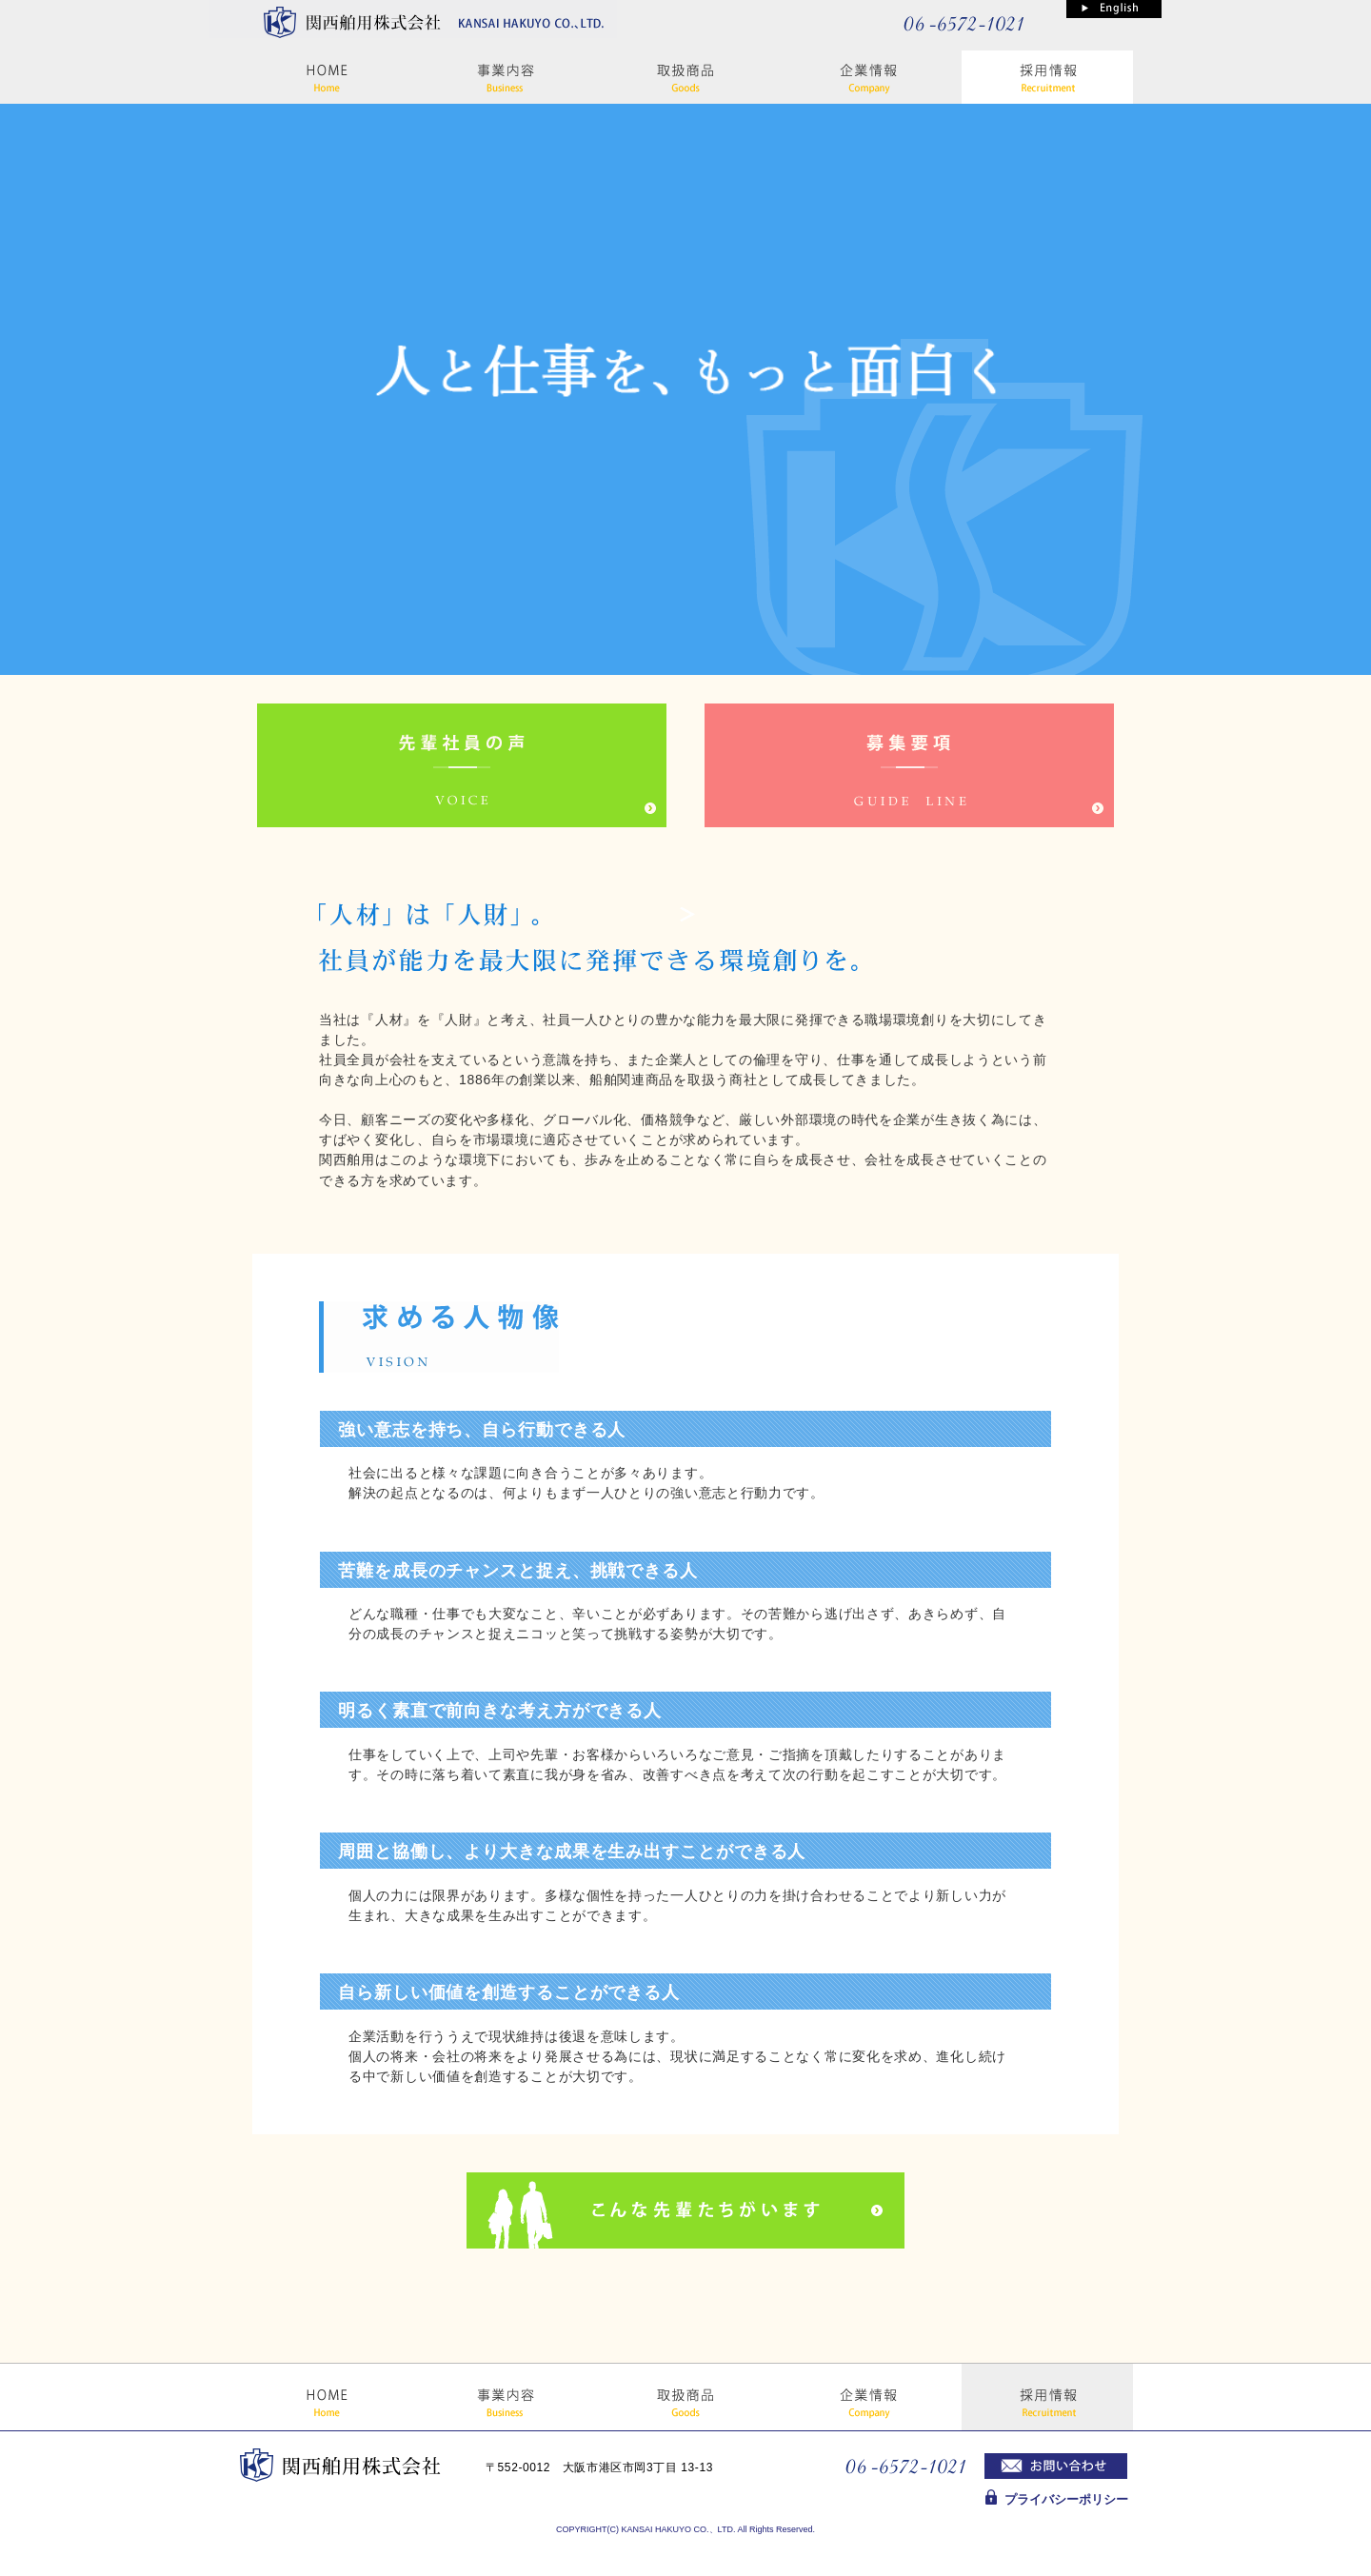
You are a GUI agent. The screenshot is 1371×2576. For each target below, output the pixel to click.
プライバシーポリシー (1066, 2499)
